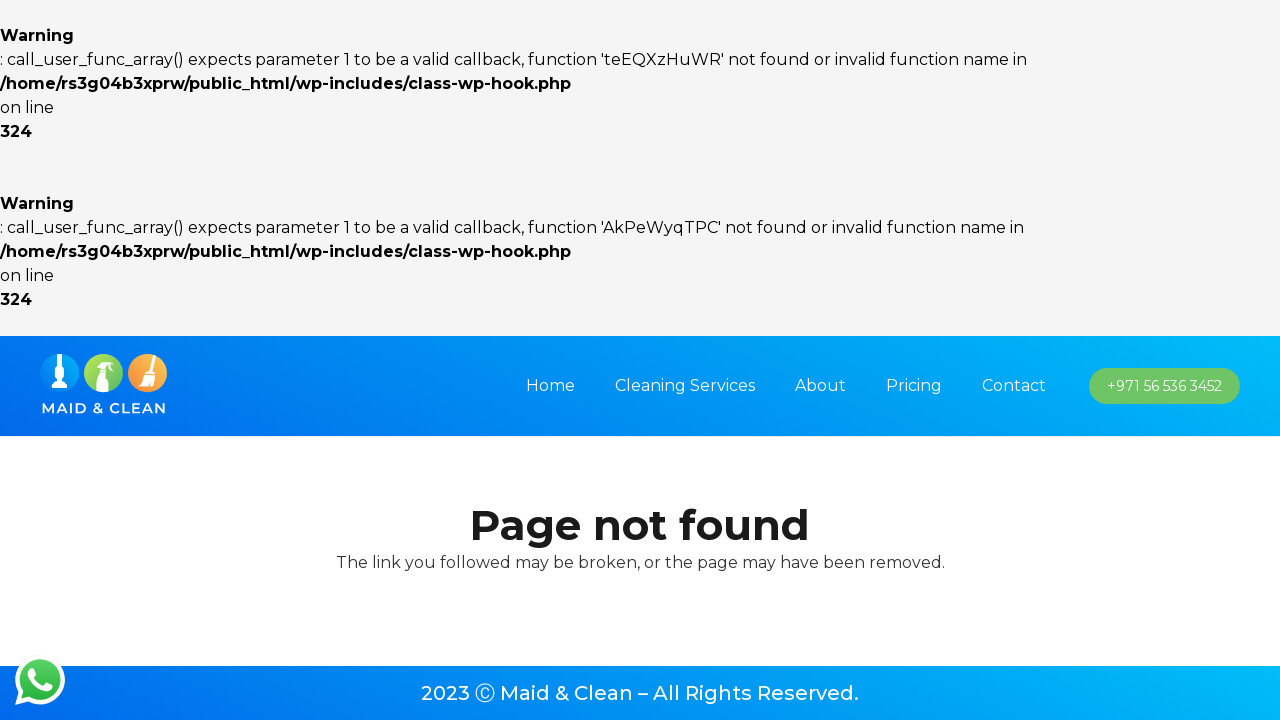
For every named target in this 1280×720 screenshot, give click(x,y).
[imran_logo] (103, 386)
